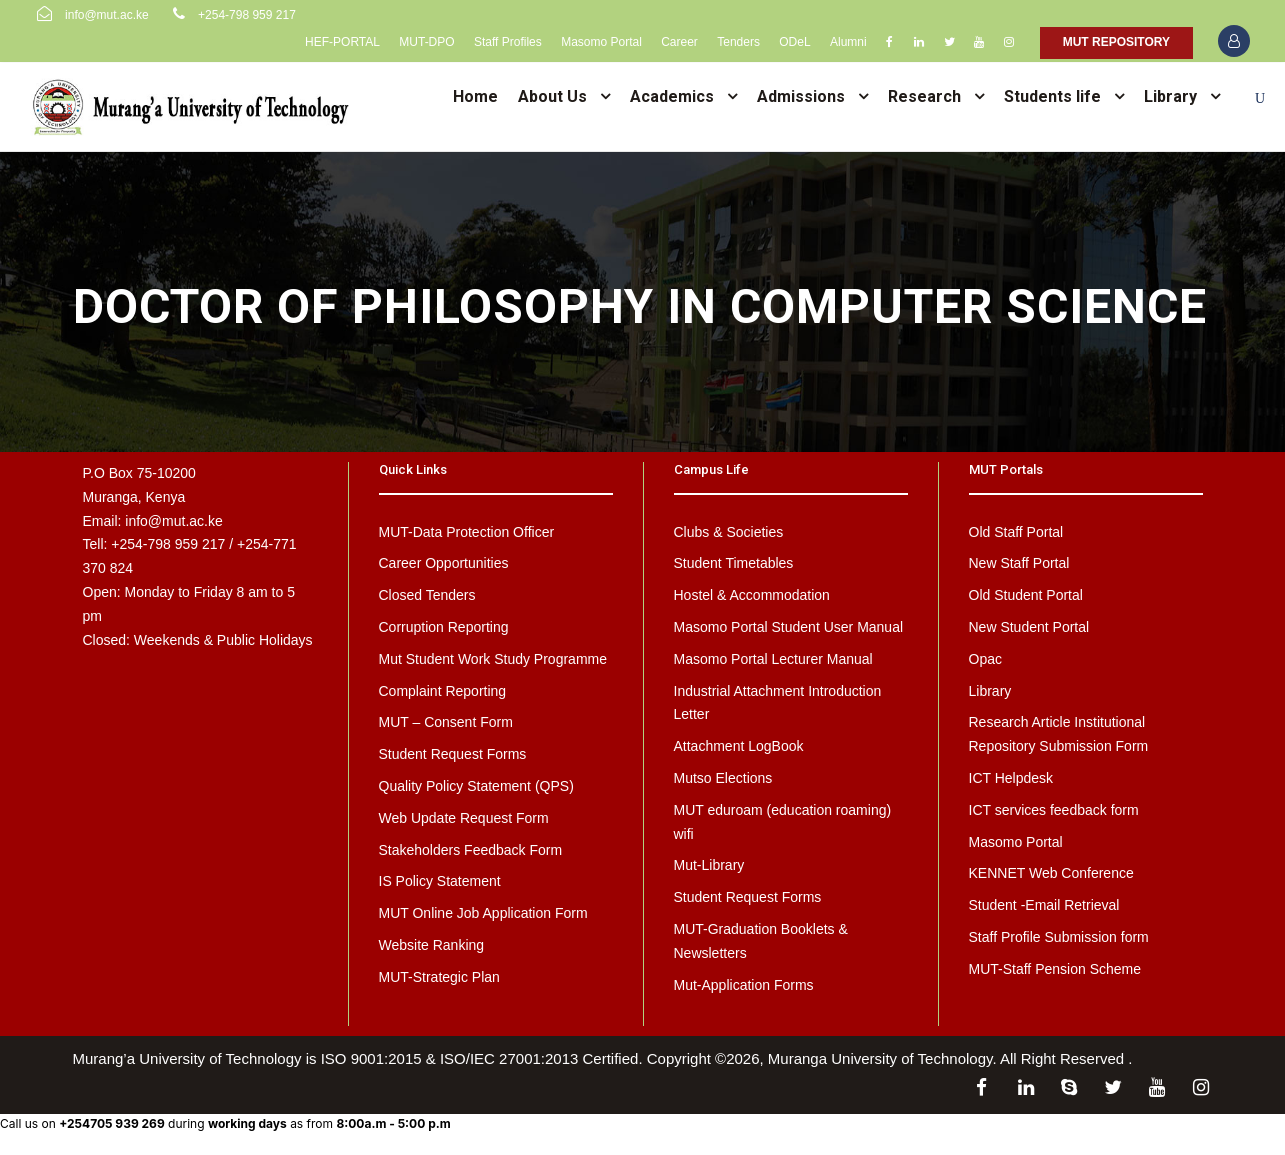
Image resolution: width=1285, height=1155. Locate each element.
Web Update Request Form (464, 818)
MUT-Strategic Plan (439, 977)
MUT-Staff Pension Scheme (1055, 969)
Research (924, 96)
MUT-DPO (426, 42)
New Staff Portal (1019, 563)
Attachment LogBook (739, 746)
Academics (672, 96)
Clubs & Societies (729, 532)
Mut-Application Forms (744, 985)
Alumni (848, 42)
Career (679, 42)
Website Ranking (432, 945)
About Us (552, 96)
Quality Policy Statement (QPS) (476, 786)
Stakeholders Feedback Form (471, 850)
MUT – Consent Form (446, 722)
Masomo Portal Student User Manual (789, 627)
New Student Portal (1029, 627)
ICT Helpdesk (1011, 778)
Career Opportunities (444, 563)
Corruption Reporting (444, 627)
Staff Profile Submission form (1059, 937)
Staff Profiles (508, 42)
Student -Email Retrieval (1044, 905)
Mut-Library (709, 865)
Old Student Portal (1026, 595)
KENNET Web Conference (1051, 873)
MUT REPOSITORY (1116, 42)
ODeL (794, 42)
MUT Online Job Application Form (483, 913)
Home (475, 96)
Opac (985, 659)
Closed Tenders (427, 595)
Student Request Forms (453, 754)
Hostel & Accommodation (752, 595)
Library (1170, 96)
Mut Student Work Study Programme (493, 659)
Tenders (738, 42)
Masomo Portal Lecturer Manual (773, 659)
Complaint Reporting (443, 691)
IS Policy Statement (440, 881)
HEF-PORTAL (342, 42)
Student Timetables (734, 563)
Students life (1052, 96)
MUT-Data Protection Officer (467, 532)
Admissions (801, 96)
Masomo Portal (601, 42)
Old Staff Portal (1016, 532)
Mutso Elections (723, 778)
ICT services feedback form (1054, 810)
